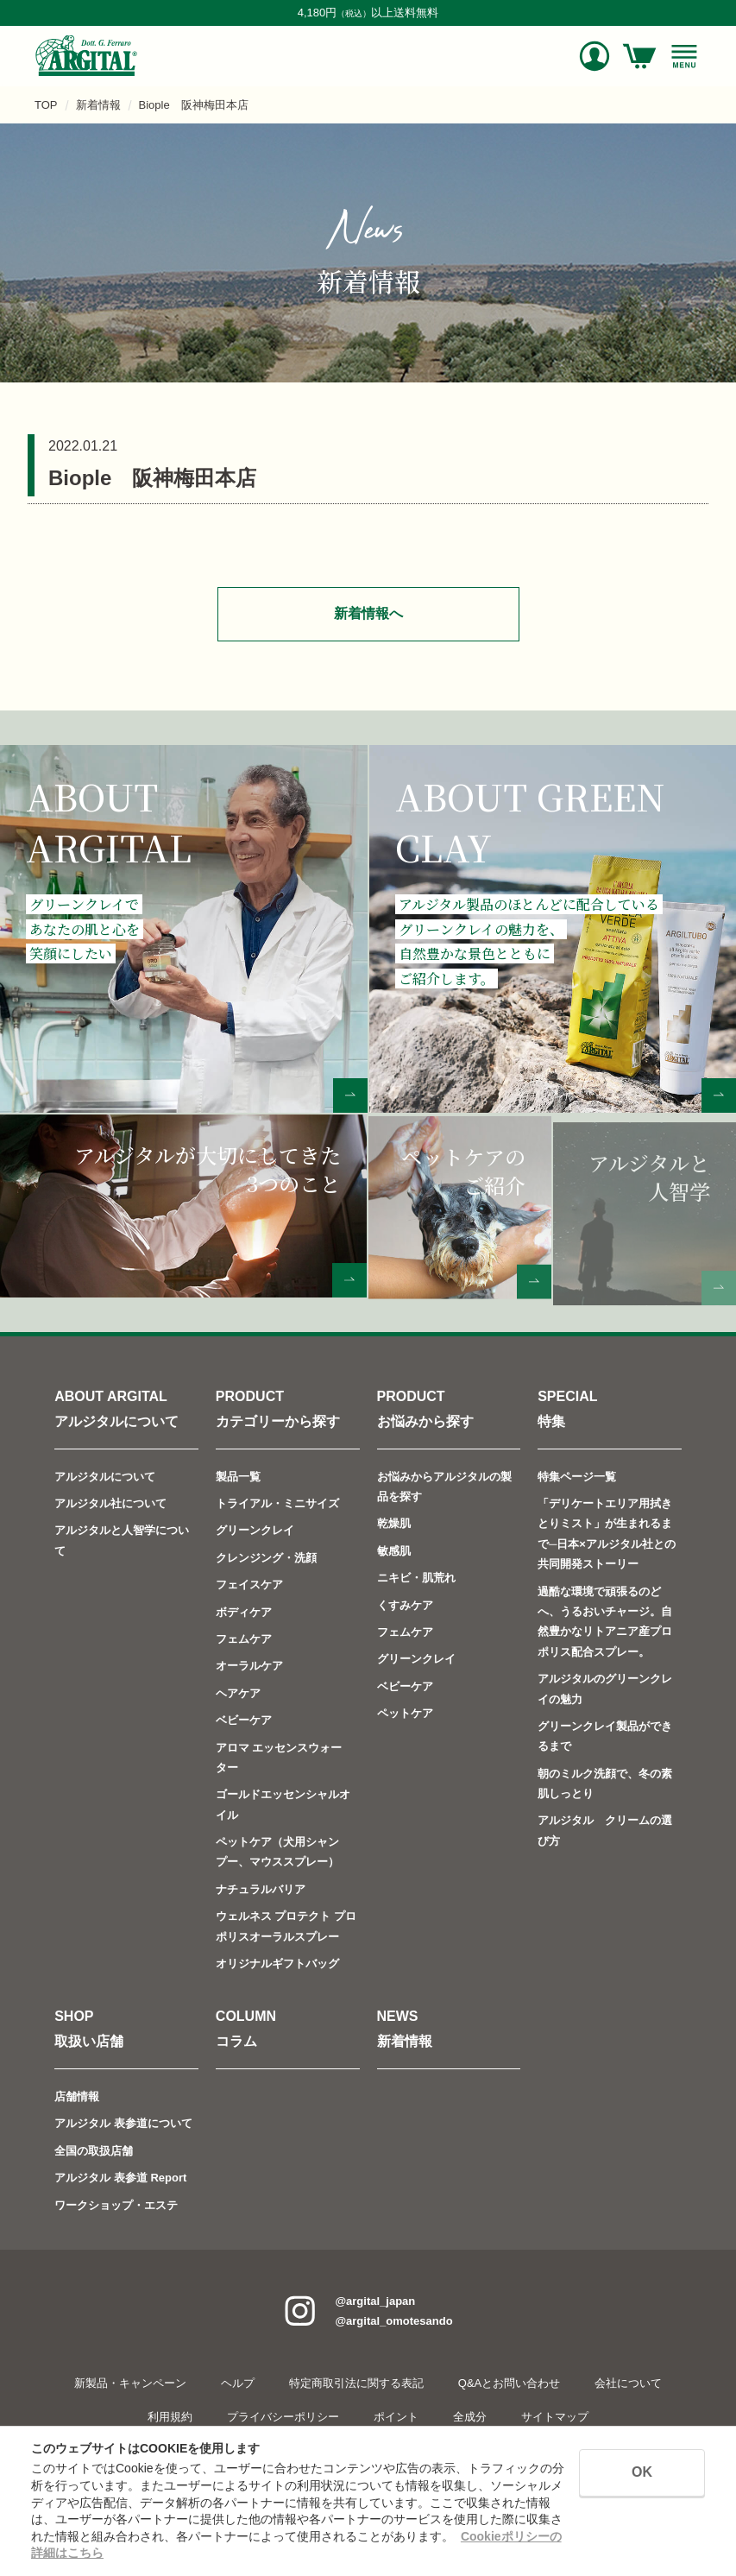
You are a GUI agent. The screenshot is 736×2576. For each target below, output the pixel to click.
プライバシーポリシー (283, 2416)
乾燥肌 (394, 1523)
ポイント (396, 2416)
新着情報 (98, 104)
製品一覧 (238, 1476)
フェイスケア (249, 1584)
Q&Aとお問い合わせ (509, 2383)
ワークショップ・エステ (116, 2204)
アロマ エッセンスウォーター (279, 1756)
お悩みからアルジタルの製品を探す (444, 1486)
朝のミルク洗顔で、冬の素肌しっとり (605, 1783)
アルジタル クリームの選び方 (605, 1830)
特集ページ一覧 (577, 1476)
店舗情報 (76, 2096)
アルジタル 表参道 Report (120, 2177)
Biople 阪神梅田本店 (193, 104)
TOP (46, 104)
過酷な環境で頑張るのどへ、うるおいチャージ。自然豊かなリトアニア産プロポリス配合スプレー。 (605, 1620)
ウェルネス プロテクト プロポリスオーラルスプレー (286, 1926)
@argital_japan (375, 2301)
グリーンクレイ (255, 1530)
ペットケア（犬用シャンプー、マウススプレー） (277, 1851)
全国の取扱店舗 (93, 2150)
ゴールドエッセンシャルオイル (283, 1804)
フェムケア (244, 1638)
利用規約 (170, 2416)
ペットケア (405, 1713)
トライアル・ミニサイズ (277, 1503)
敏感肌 (394, 1550)
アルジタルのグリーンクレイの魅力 (605, 1688)
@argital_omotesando (393, 2320)
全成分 (470, 2416)
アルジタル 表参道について (123, 2123)
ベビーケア (244, 1720)
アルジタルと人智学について (121, 1540)
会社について (628, 2383)
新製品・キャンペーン (130, 2383)
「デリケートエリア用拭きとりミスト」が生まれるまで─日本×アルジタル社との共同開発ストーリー (607, 1533)
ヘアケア (238, 1693)
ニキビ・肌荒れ (416, 1577)
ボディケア (244, 1611)
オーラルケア (249, 1665)
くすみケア (405, 1604)
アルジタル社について (110, 1503)
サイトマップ (554, 2416)
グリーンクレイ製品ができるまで (605, 1736)
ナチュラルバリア (260, 1889)
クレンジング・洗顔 (266, 1557)
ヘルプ (238, 2383)
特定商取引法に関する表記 (356, 2383)
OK (642, 2472)
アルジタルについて (104, 1476)
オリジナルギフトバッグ (277, 1963)
